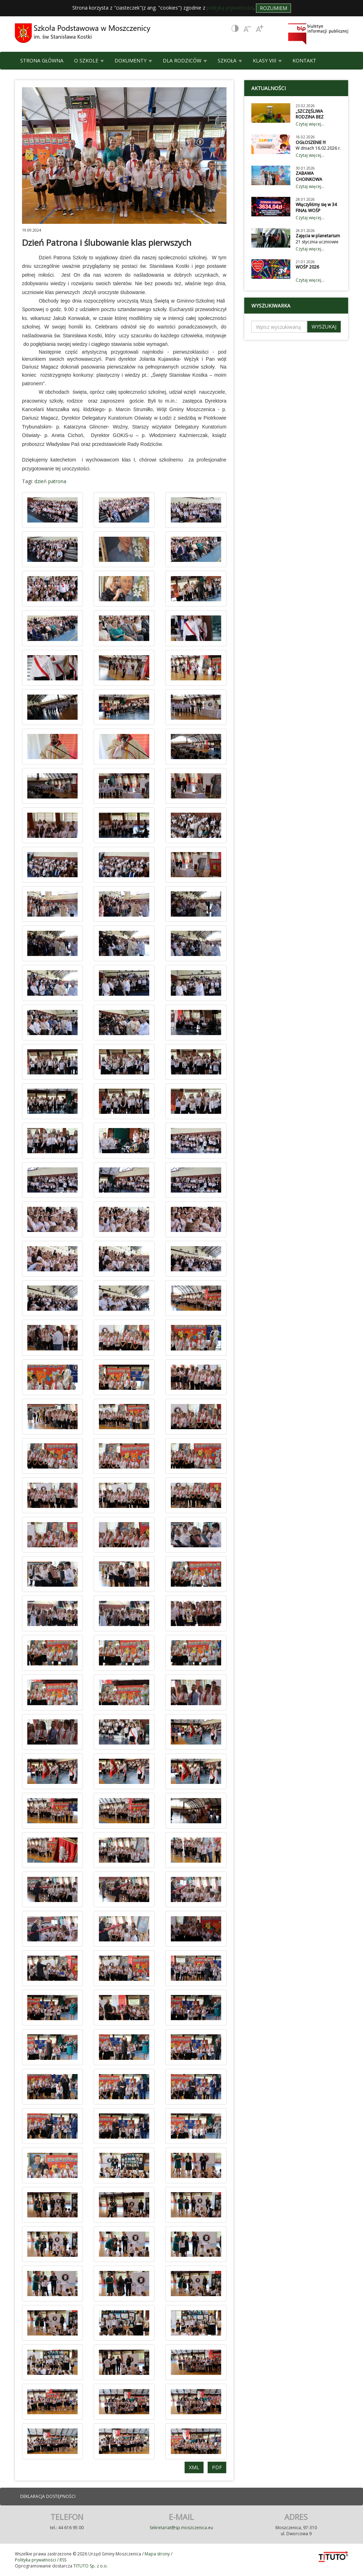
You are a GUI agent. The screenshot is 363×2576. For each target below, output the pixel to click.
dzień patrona (50, 481)
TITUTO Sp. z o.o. (90, 2566)
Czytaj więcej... (310, 124)
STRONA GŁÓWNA (41, 60)
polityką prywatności (230, 7)
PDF (217, 2467)
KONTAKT (304, 60)
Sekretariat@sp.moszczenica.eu (181, 2528)
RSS (63, 2560)
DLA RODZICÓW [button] (185, 60)
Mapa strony (157, 2554)
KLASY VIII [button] (267, 60)
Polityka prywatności (35, 2560)
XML (194, 2467)
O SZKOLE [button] (89, 60)
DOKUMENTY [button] (133, 60)
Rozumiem (273, 8)
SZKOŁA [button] (230, 60)
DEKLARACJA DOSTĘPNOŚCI (48, 2496)
